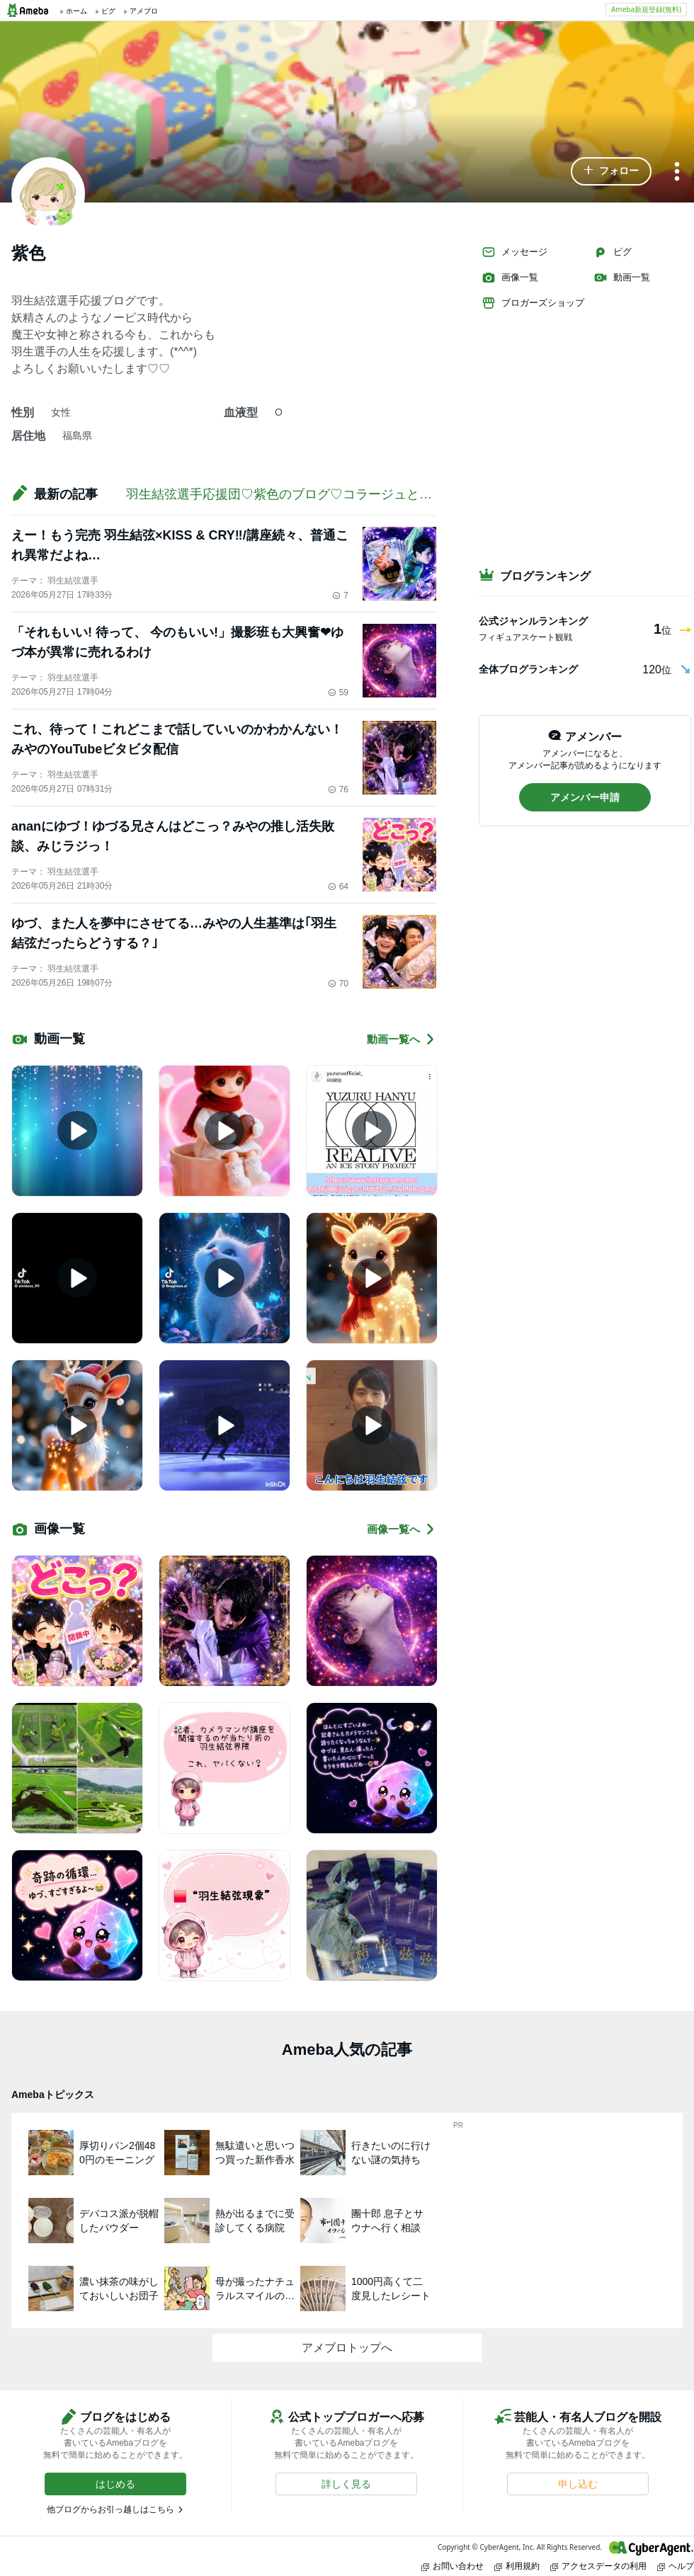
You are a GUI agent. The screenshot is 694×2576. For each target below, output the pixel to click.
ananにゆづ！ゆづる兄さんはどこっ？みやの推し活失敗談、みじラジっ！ (172, 836)
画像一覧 (510, 277)
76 (338, 789)
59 (338, 692)
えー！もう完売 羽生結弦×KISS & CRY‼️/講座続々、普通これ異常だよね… (179, 545)
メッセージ (514, 252)
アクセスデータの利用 (598, 2566)
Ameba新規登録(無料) (646, 9)
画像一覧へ (401, 1529)
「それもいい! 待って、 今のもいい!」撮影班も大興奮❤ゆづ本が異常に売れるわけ (177, 642)
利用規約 (517, 2566)
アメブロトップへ (347, 2348)
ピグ (612, 252)
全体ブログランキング (528, 669)
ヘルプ (675, 2566)
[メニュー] (677, 172)
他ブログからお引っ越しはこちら (110, 2509)
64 (338, 886)
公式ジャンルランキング (533, 621)
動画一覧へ (401, 1039)
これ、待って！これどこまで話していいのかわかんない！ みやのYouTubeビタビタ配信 (177, 739)
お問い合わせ (452, 2566)
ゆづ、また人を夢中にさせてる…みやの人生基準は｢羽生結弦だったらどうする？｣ (173, 933)
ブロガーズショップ (533, 303)
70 (338, 983)
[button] (611, 171)
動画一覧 (621, 277)
